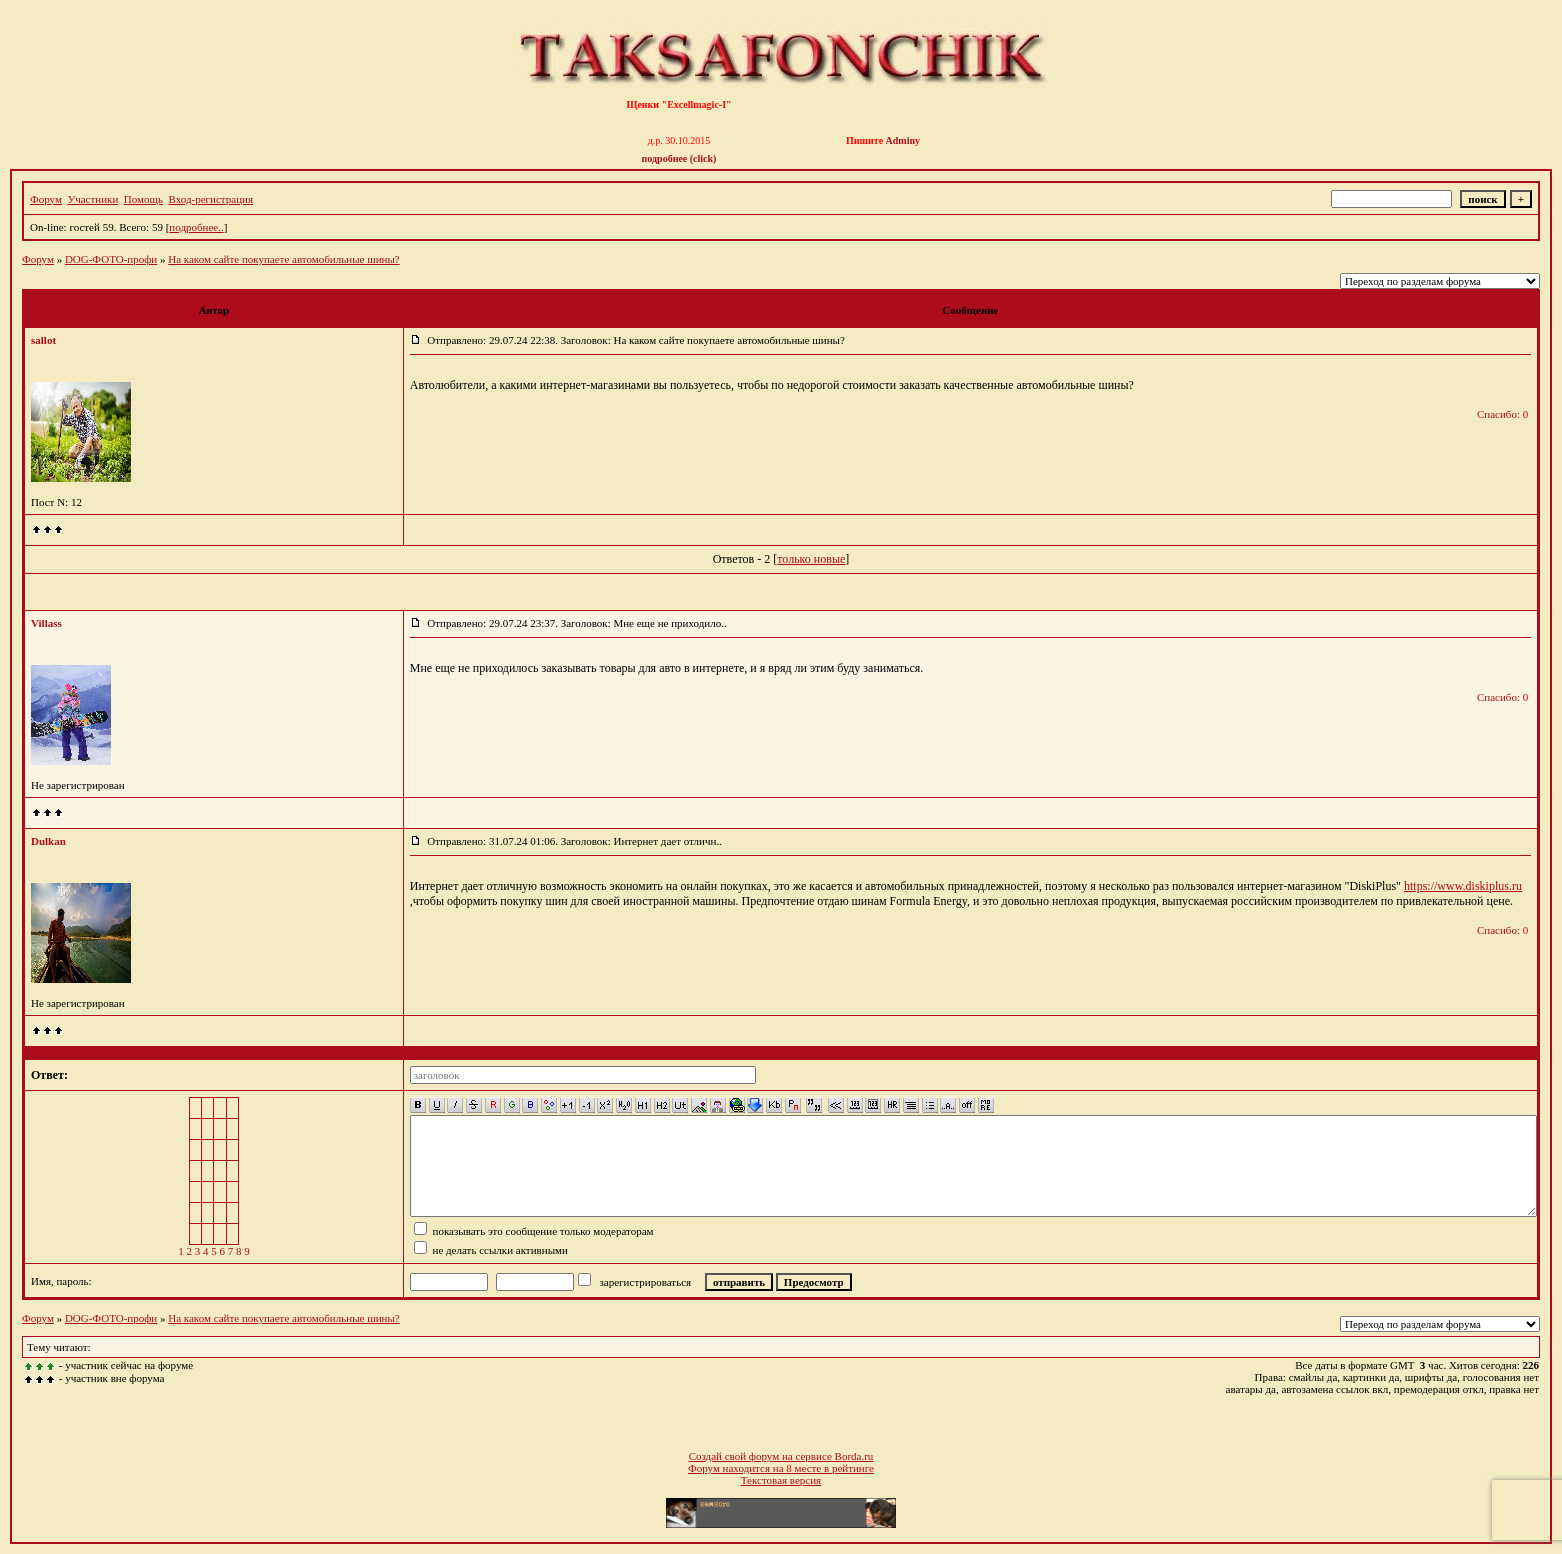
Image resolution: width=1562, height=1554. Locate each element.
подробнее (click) (679, 158)
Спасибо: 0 (1502, 414)
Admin (900, 140)
